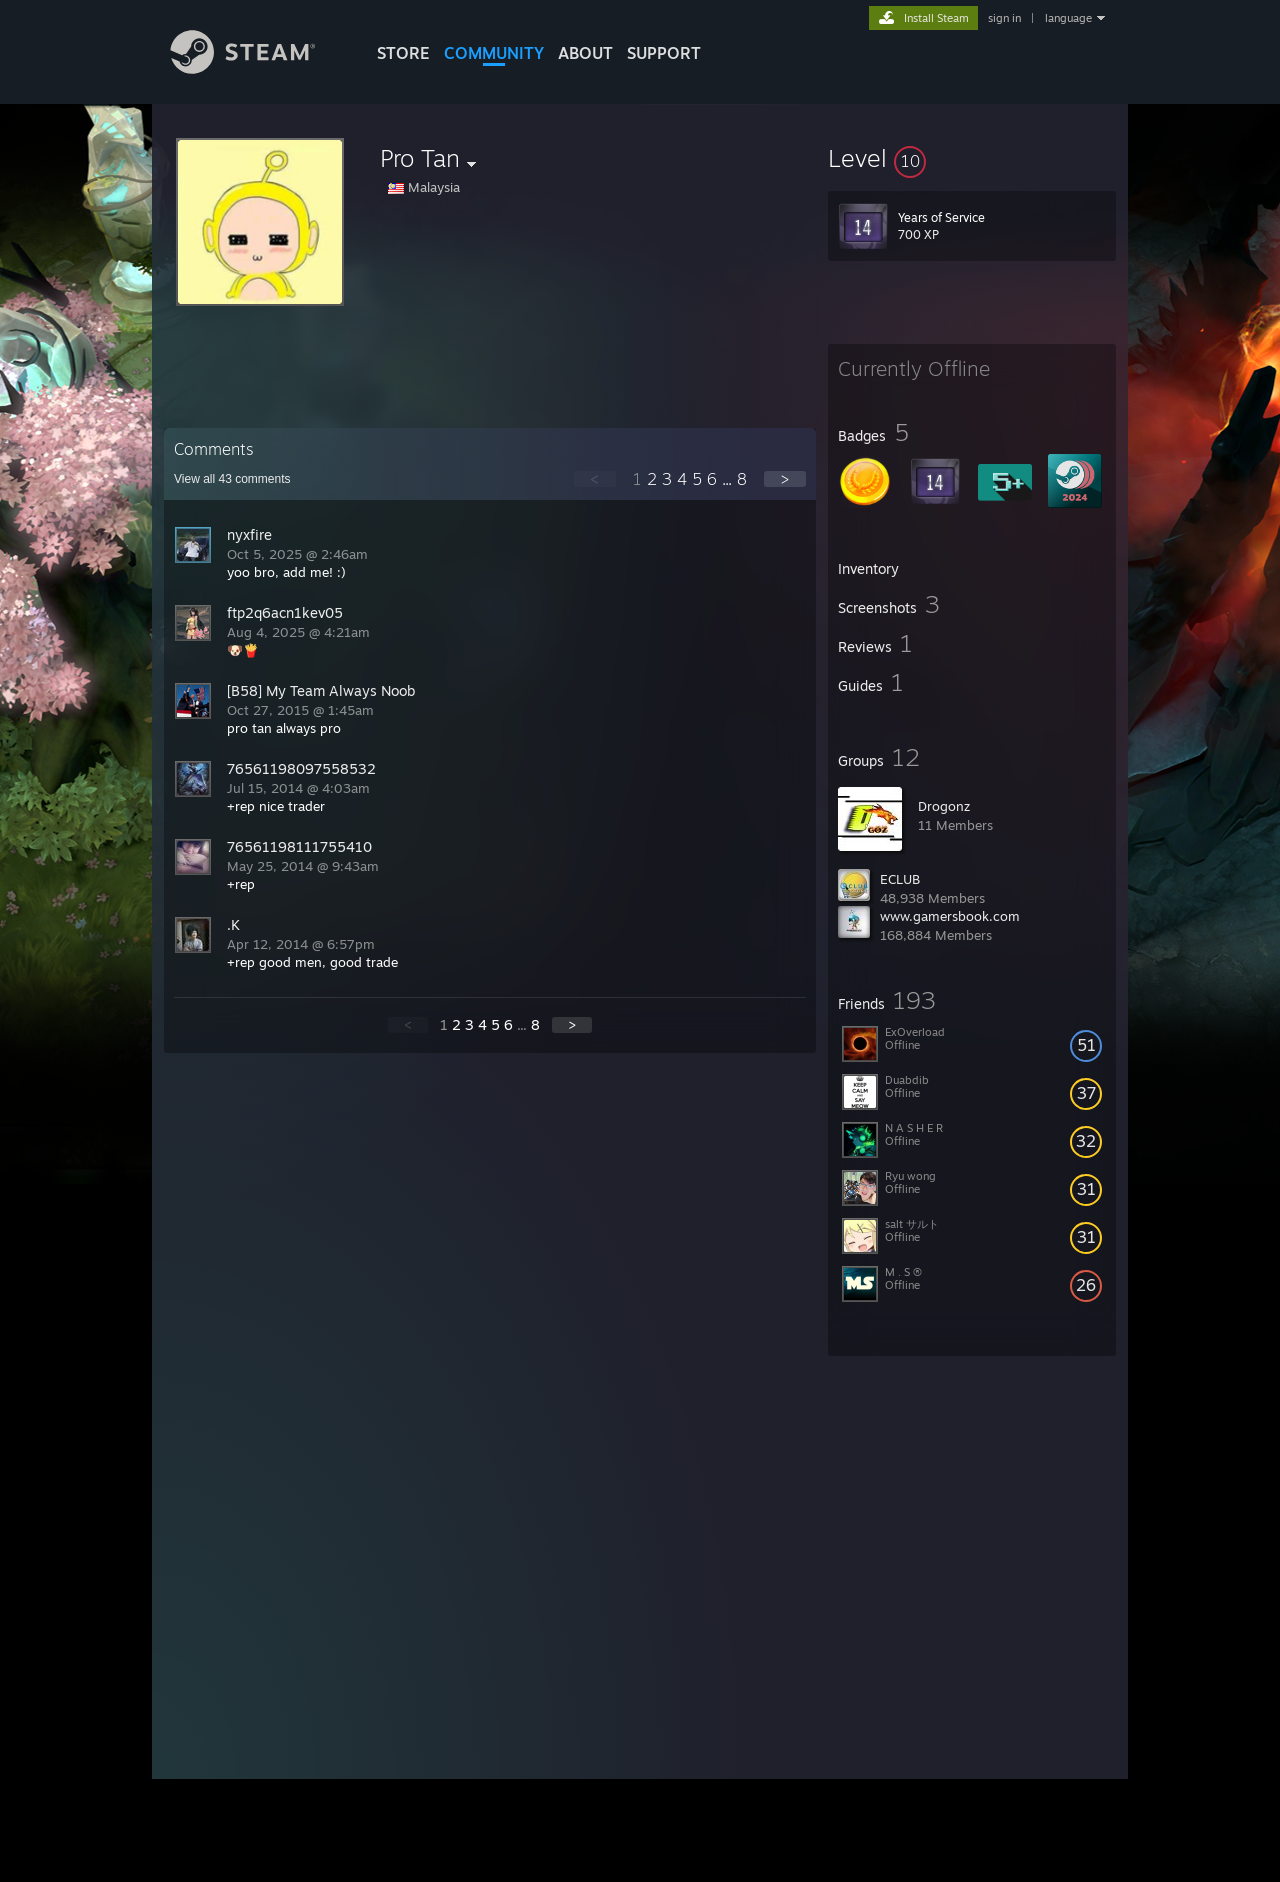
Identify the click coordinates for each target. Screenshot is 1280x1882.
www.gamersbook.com (950, 916)
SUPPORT (664, 53)
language (1068, 18)
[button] (972, 158)
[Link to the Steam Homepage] (258, 68)
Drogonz (944, 806)
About (585, 53)
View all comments (232, 479)
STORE (403, 53)
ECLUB (900, 879)
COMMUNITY (494, 53)
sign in (1004, 18)
